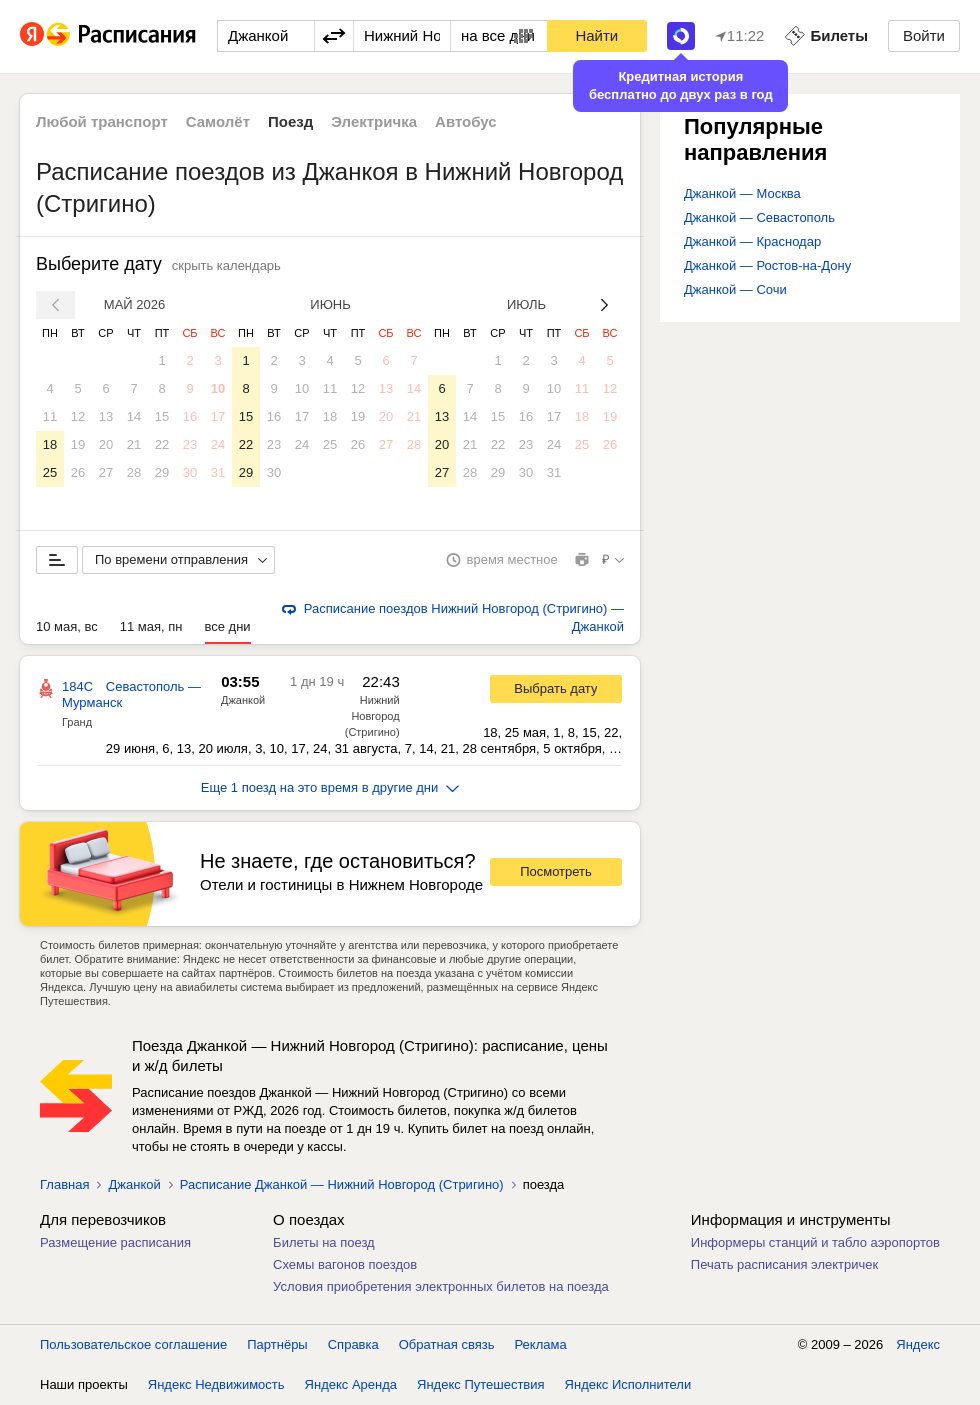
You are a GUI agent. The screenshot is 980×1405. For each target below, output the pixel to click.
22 (162, 444)
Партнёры (277, 1344)
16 (190, 416)
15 (162, 416)
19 (78, 444)
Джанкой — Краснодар (752, 241)
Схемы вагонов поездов (345, 1264)
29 (162, 472)
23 (190, 444)
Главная (64, 1184)
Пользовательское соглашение (133, 1344)
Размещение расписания (115, 1242)
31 (218, 472)
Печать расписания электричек (784, 1264)
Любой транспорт (102, 121)
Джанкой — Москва (742, 193)
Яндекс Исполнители (628, 1384)
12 (78, 416)
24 (218, 444)
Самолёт (218, 121)
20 (106, 444)
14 (134, 416)
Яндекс (918, 1344)
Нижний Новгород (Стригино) (372, 716)
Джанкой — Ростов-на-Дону (767, 265)
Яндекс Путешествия (481, 1384)
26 (78, 472)
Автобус (466, 121)
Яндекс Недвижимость (216, 1384)
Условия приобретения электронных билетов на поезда (441, 1286)
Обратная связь (447, 1344)
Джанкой (243, 700)
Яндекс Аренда (351, 1384)
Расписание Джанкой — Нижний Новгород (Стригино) (342, 1184)
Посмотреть (556, 871)
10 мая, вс (67, 626)
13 (106, 416)
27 (106, 472)
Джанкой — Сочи (735, 289)
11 (50, 416)
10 (218, 388)
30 (190, 472)
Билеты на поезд (324, 1242)
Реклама (541, 1344)
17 (218, 416)
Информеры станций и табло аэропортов (815, 1242)
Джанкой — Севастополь (759, 217)
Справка (353, 1344)
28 (134, 472)
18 (50, 444)
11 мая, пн (151, 626)
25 (50, 472)
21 (134, 444)
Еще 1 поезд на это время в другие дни (330, 787)
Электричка (374, 121)
